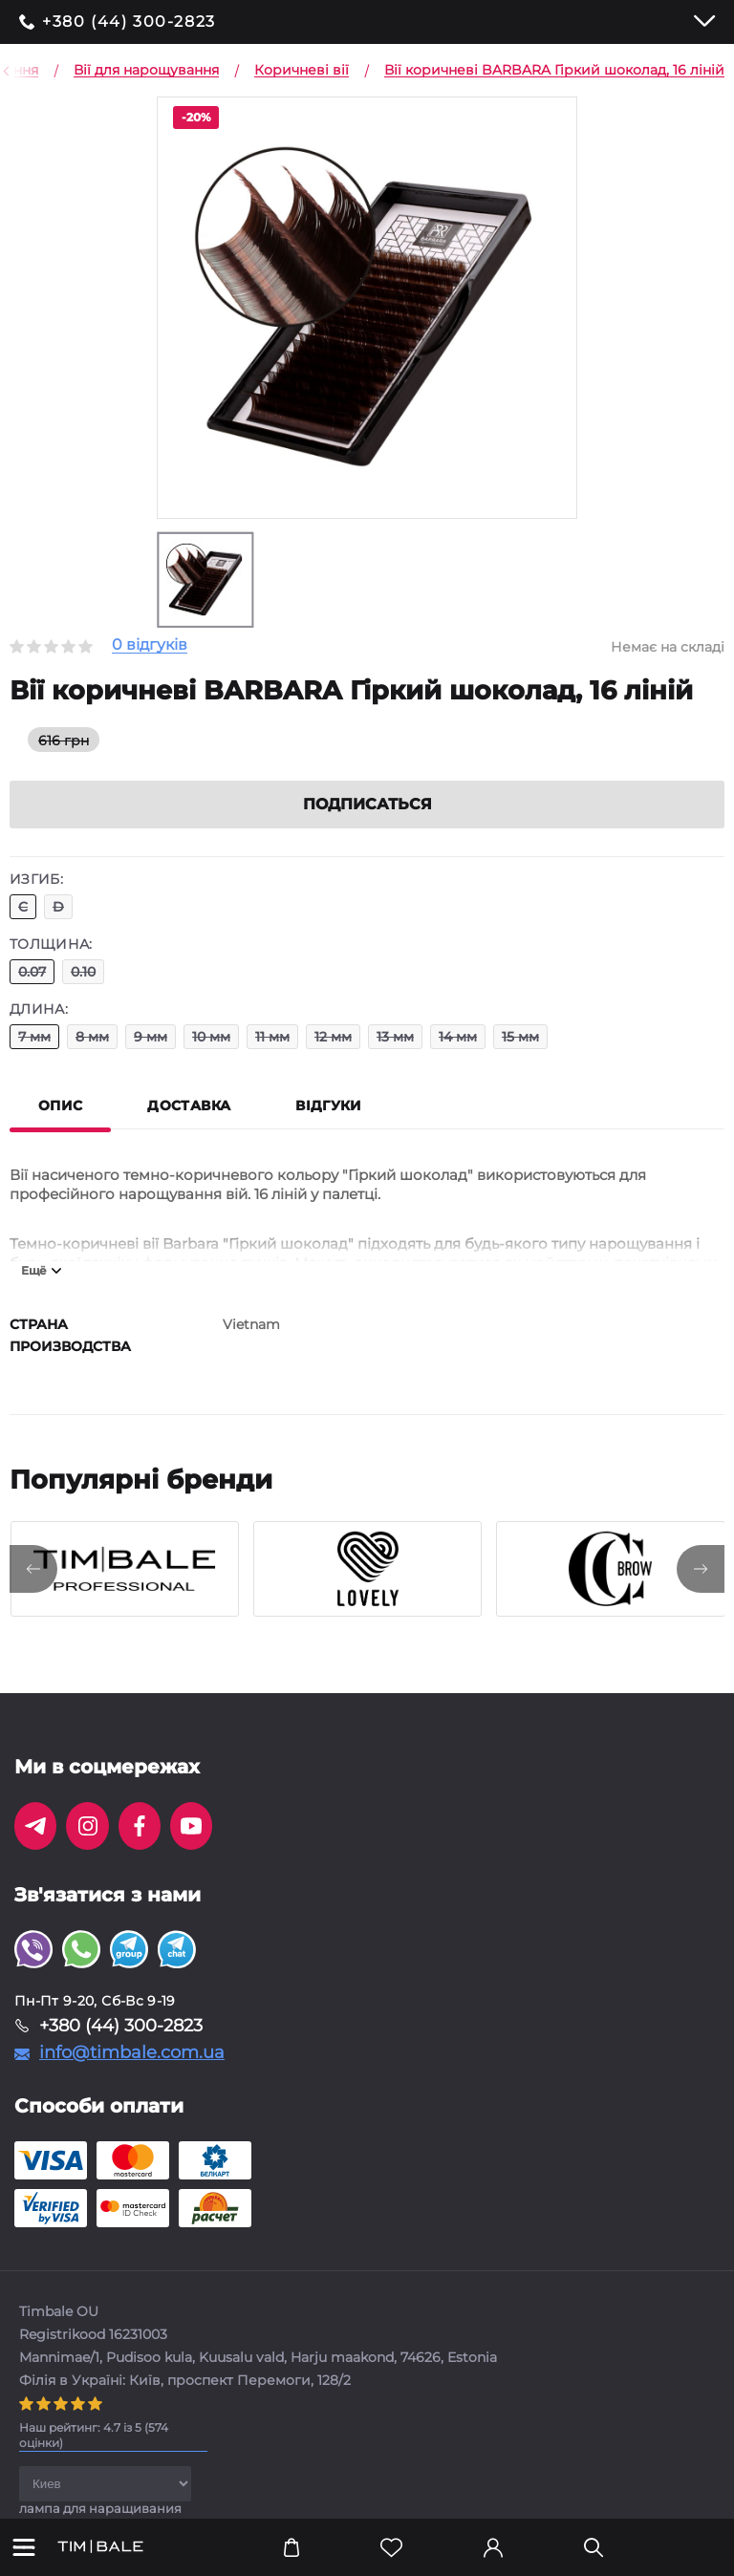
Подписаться (367, 804)
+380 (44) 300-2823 (129, 22)
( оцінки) (93, 2435)
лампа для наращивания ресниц (100, 2515)
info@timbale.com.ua (132, 2052)
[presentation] (33, 1569)
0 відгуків (149, 645)
